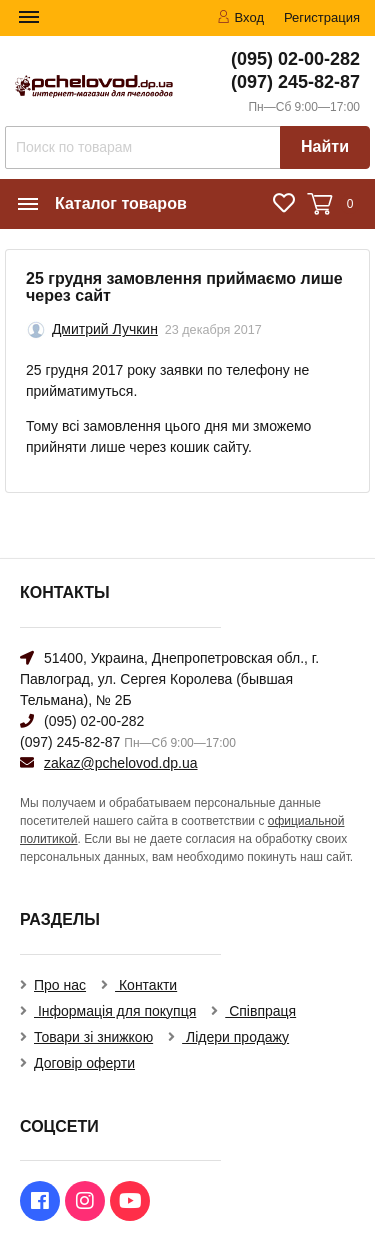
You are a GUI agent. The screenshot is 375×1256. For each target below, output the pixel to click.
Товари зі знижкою (93, 1037)
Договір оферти (84, 1063)
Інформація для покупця (115, 1011)
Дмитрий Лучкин (105, 329)
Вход (240, 17)
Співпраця (260, 1011)
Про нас (60, 985)
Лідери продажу (235, 1037)
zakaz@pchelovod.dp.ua (121, 763)
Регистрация (322, 17)
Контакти (146, 985)
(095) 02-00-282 (295, 59)
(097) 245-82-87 (295, 82)
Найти (325, 146)
